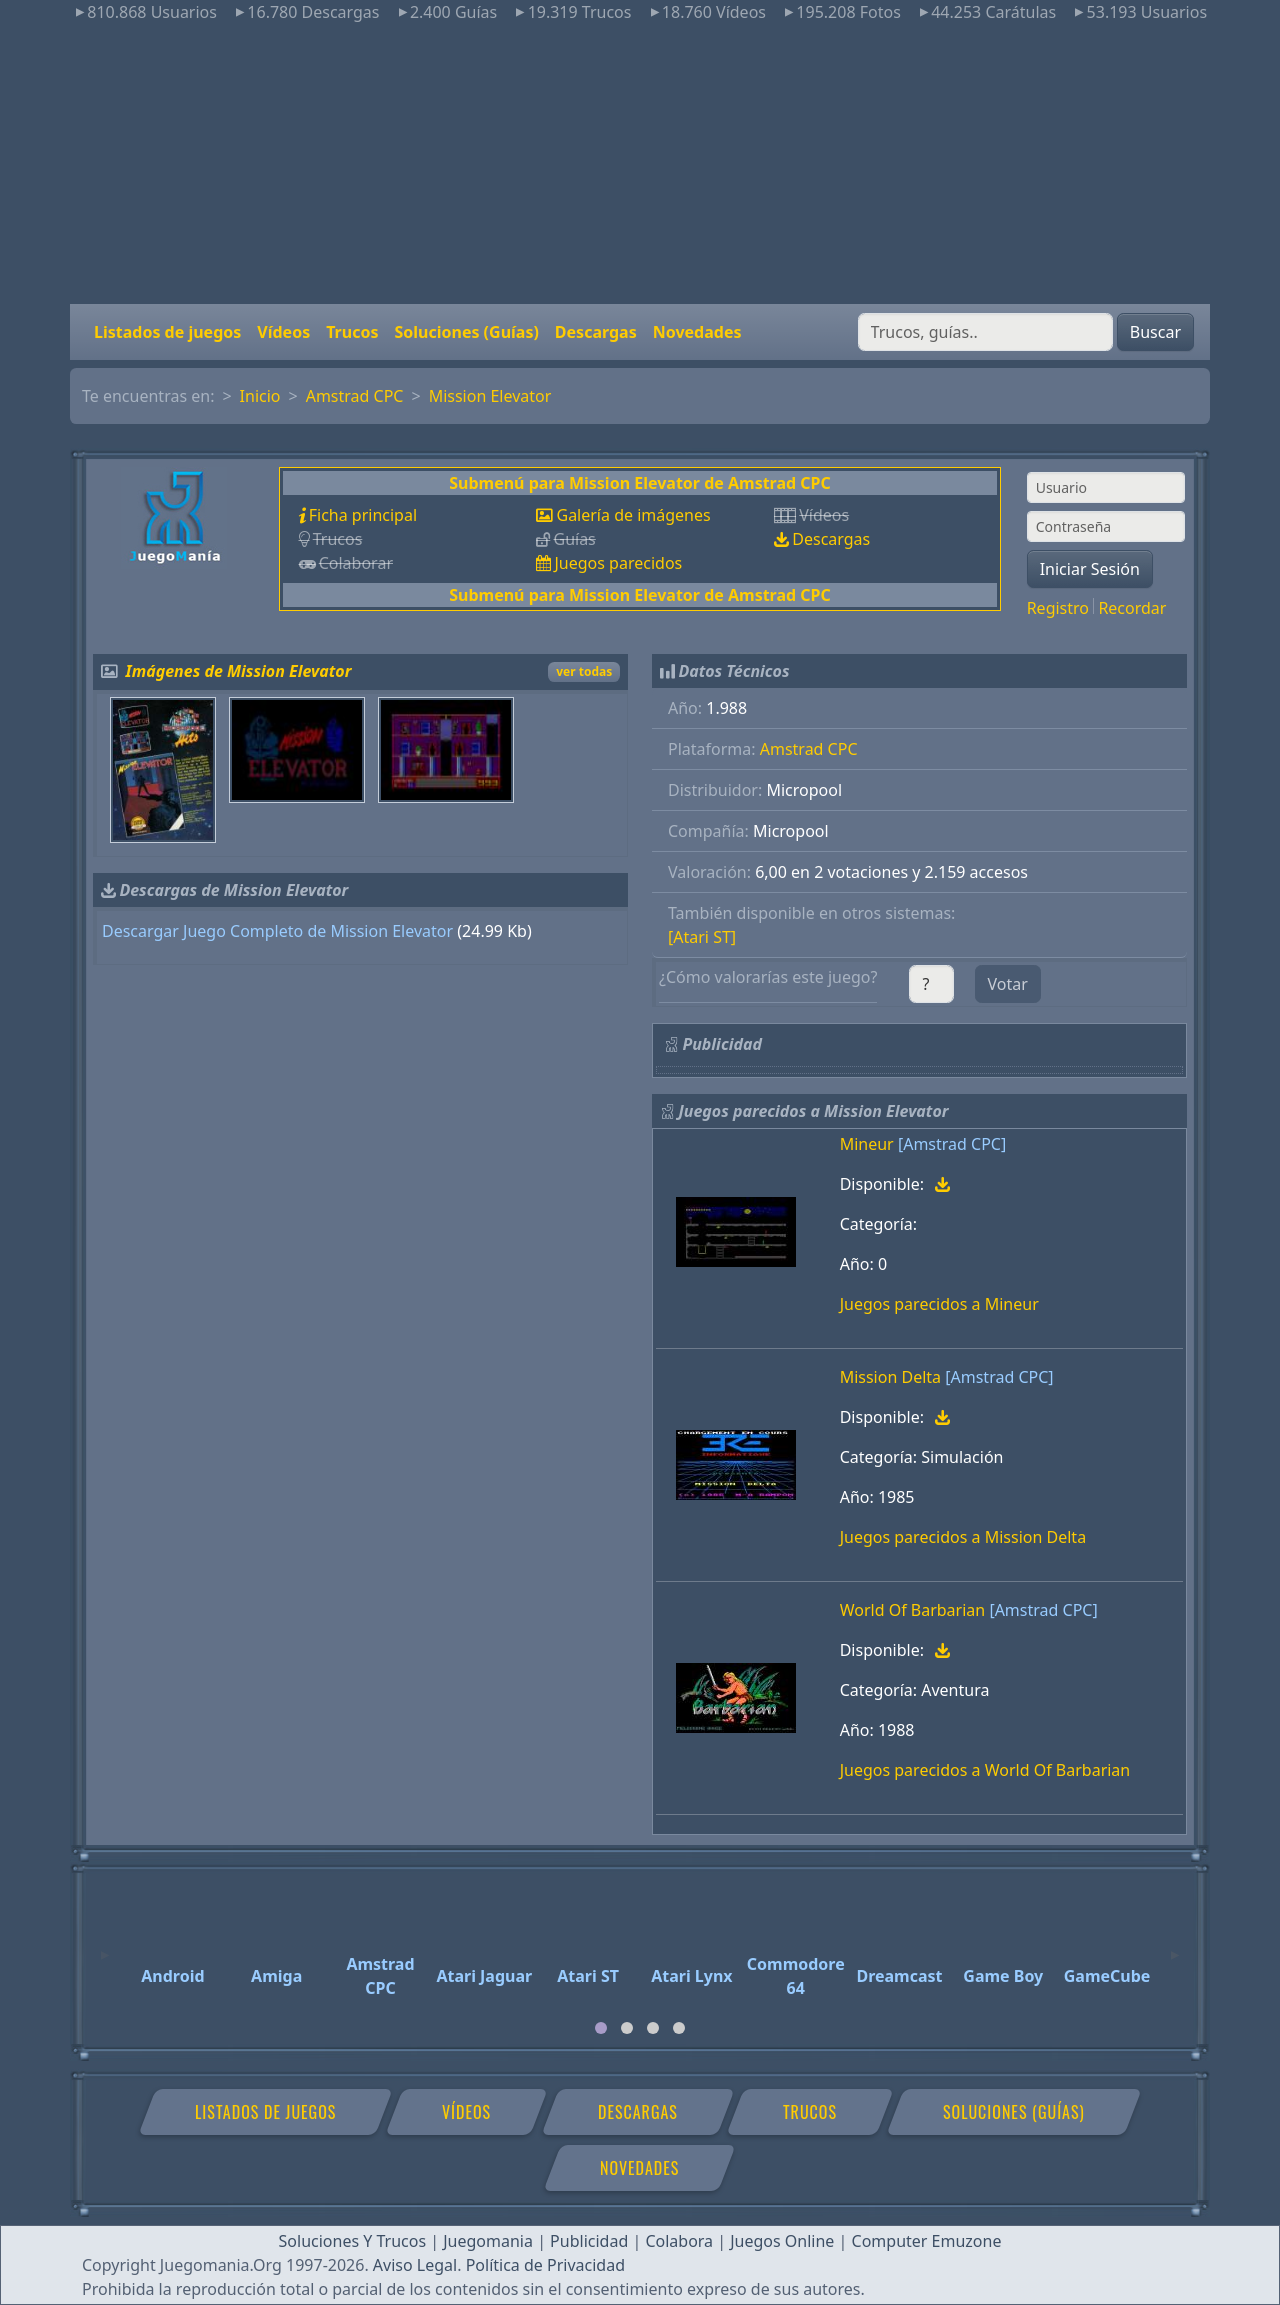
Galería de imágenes (633, 515)
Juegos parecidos (618, 563)
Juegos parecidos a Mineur (939, 1304)
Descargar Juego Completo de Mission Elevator (277, 931)
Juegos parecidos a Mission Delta (963, 1537)
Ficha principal (363, 515)
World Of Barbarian (913, 1610)
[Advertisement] (640, 164)
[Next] (1175, 1946)
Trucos (352, 332)
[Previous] (105, 1946)
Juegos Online (782, 2241)
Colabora (679, 2241)
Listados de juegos (167, 332)
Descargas (596, 332)
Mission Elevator (490, 396)
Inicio (260, 396)
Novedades (697, 332)
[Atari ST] (702, 937)
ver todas (584, 671)
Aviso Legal (415, 2265)
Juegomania (488, 2241)
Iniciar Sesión (1090, 569)
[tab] (601, 2028)
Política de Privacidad (545, 2265)
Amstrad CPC (355, 396)
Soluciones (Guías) (466, 332)
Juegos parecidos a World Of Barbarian (985, 1770)
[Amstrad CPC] (952, 1144)
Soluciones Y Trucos (353, 2241)
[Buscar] (985, 332)
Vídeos (283, 332)
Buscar (1155, 332)
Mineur (867, 1144)
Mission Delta (890, 1377)
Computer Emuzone (927, 2241)
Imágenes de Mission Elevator (239, 671)
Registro (1058, 608)
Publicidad (589, 2241)
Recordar (1132, 608)
